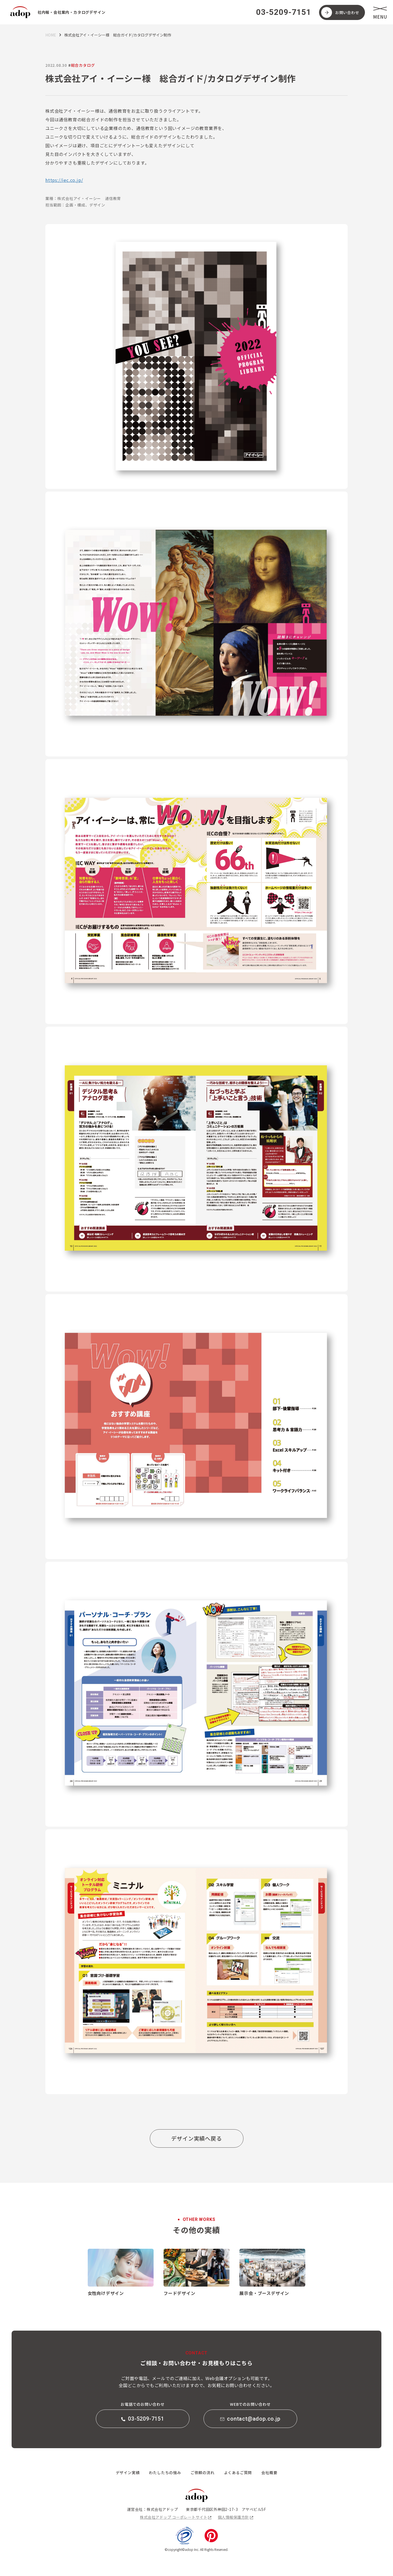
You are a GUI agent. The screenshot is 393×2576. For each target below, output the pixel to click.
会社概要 (269, 2472)
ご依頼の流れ (203, 2472)
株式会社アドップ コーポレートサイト (173, 2517)
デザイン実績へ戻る (196, 2138)
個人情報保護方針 (233, 2517)
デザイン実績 (128, 2472)
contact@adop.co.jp (250, 2419)
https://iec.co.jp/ (64, 180)
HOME (50, 35)
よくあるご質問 (238, 2472)
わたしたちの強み (165, 2472)
